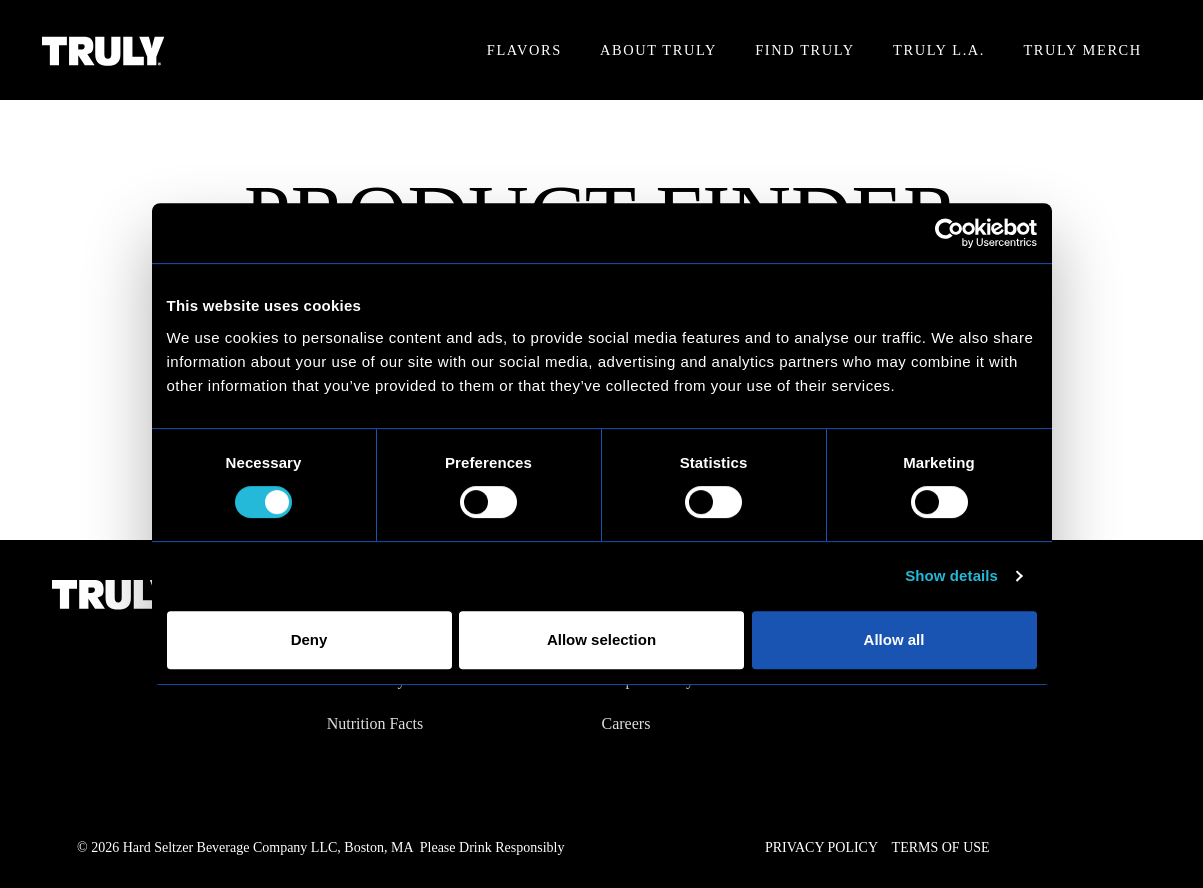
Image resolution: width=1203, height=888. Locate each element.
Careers (626, 723)
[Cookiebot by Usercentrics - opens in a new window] (949, 233)
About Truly (658, 50)
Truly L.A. (939, 50)
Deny (309, 639)
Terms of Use (941, 847)
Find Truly (804, 50)
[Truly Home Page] (103, 50)
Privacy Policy (821, 847)
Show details (951, 575)
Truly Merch (1082, 50)
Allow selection (601, 639)
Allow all (894, 639)
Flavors (524, 50)
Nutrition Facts (375, 723)
